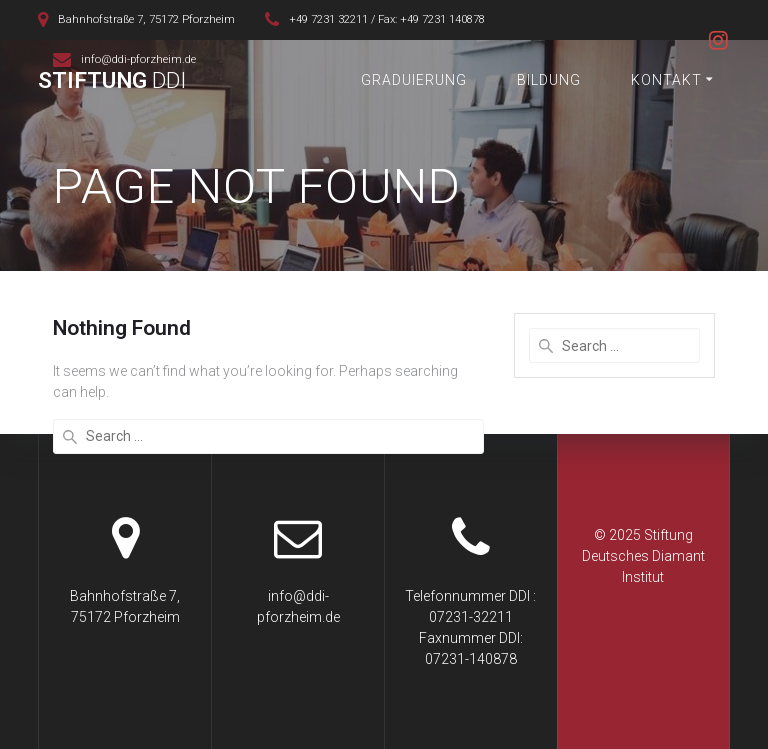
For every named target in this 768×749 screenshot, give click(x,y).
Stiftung (112, 80)
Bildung (549, 80)
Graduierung (414, 80)
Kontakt (666, 80)
